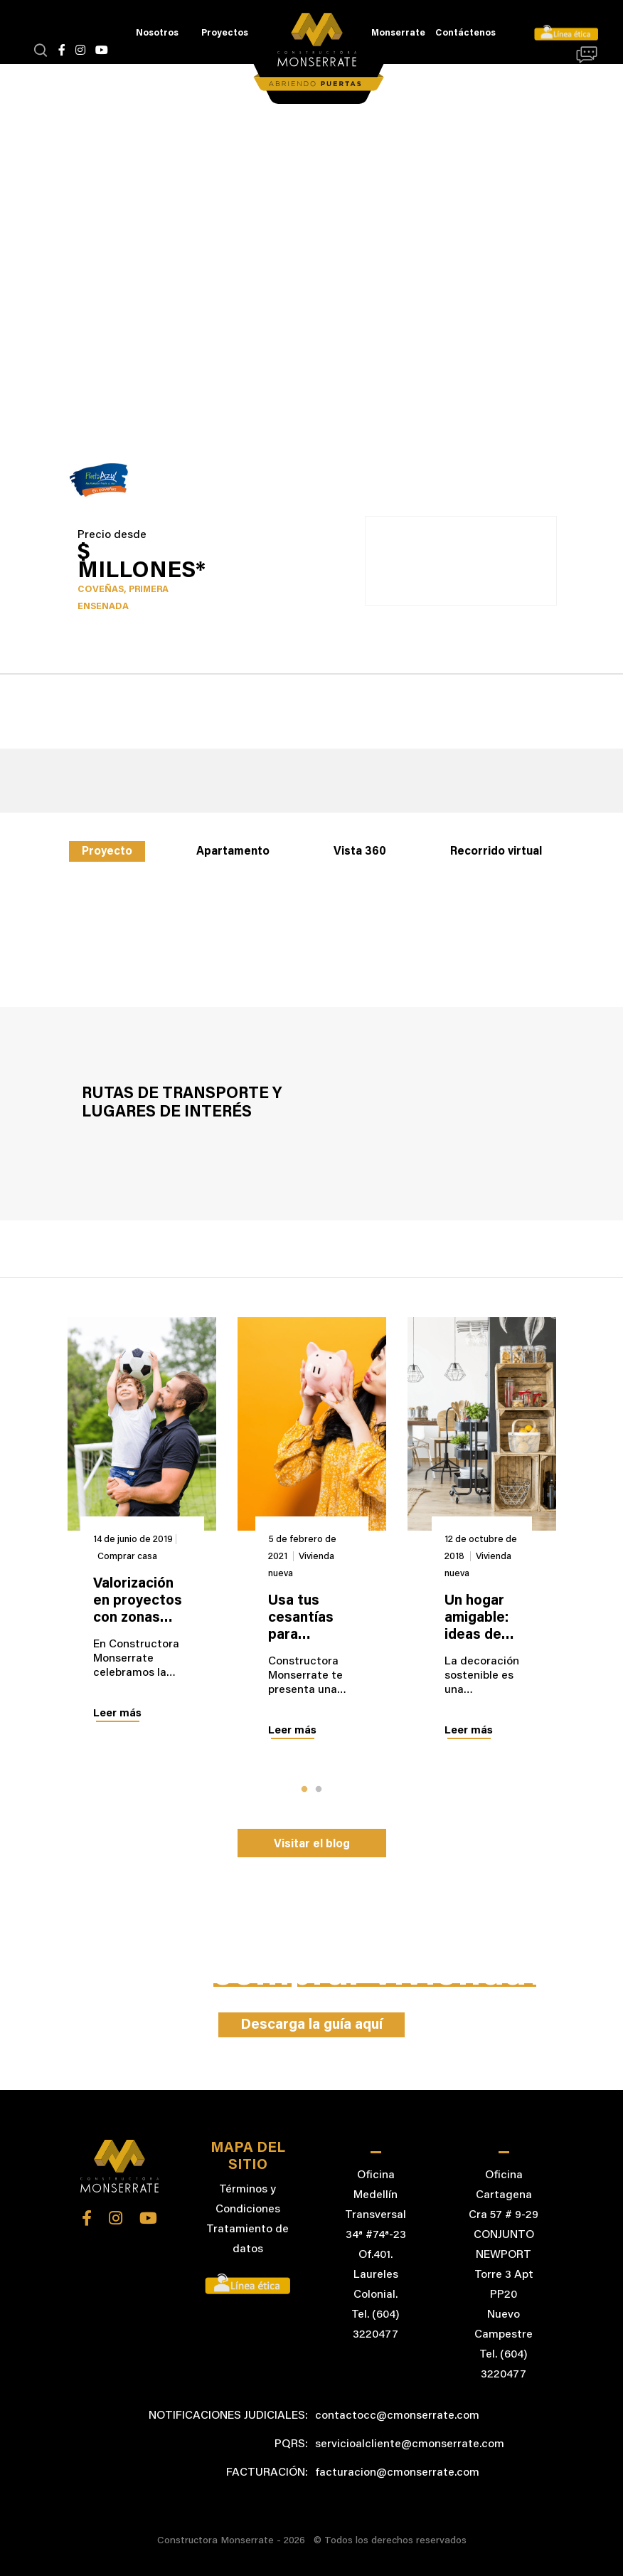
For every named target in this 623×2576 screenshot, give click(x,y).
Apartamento (233, 851)
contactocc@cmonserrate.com (397, 2416)
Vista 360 (360, 851)
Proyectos (224, 33)
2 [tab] (319, 1790)
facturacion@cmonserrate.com (397, 2473)
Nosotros (157, 33)
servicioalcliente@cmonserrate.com (409, 2444)
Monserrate (398, 33)
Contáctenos (465, 33)
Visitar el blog (312, 1844)
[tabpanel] (142, 1534)
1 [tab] (304, 1790)
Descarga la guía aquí (311, 2025)
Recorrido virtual (496, 851)
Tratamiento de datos (247, 2239)
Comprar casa (127, 1556)
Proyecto (107, 851)
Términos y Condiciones (247, 2199)
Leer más (117, 1714)
